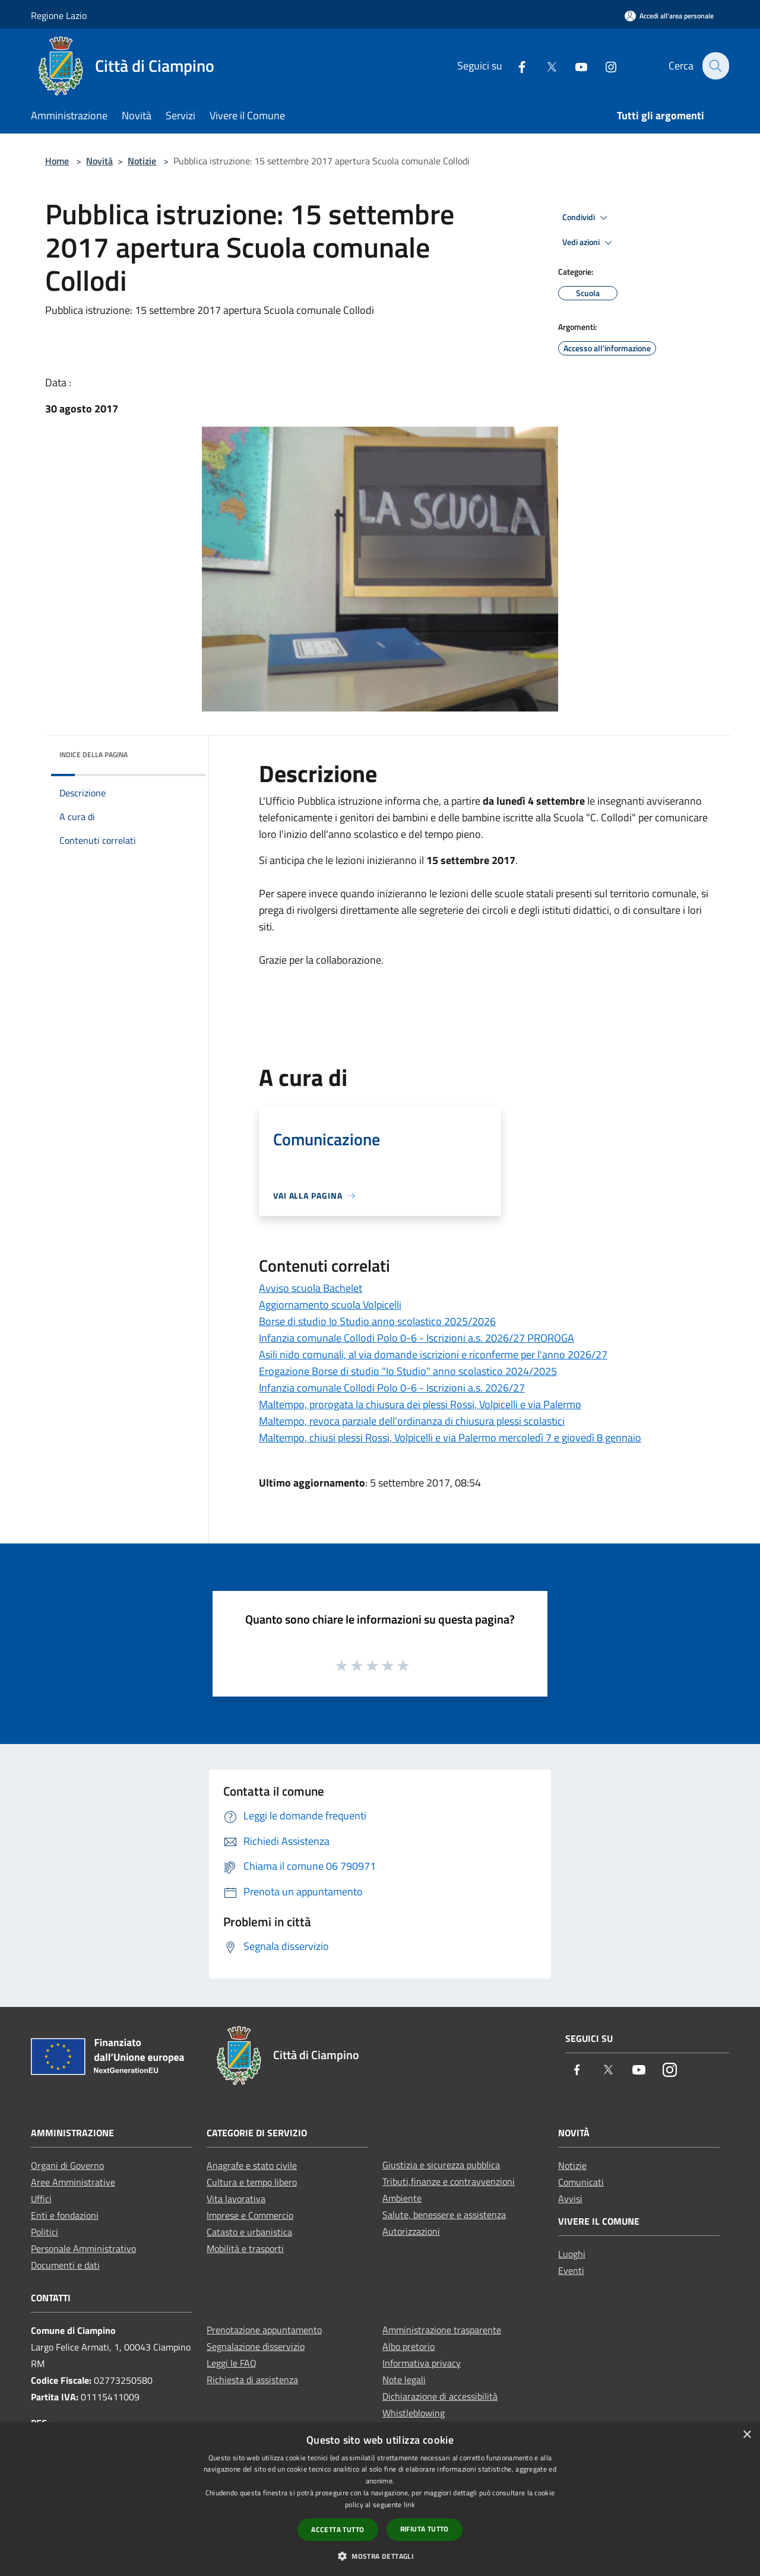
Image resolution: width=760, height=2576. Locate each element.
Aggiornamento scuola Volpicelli (330, 1305)
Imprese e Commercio (250, 2215)
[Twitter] (544, 66)
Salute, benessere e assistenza (444, 2214)
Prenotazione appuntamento (264, 2330)
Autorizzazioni (411, 2231)
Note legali (404, 2379)
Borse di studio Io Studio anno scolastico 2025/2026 (377, 1321)
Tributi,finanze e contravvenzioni (448, 2181)
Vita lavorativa (236, 2198)
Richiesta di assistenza (252, 2379)
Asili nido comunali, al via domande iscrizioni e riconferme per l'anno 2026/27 (433, 1354)
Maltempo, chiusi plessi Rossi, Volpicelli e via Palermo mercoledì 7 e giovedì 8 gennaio (450, 1438)
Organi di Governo (67, 2165)
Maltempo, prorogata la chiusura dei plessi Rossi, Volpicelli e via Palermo (420, 1404)
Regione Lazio (59, 15)
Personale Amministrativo (83, 2248)
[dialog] (380, 2499)
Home (57, 161)
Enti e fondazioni (65, 2215)
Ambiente (402, 2198)
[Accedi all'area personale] (669, 16)
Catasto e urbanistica (249, 2232)
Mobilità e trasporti (245, 2248)
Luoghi (571, 2254)
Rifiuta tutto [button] (424, 2528)
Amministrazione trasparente (441, 2330)
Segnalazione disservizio (256, 2346)
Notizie (142, 161)
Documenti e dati (65, 2265)
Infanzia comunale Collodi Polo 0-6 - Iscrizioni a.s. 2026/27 (392, 1388)
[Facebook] (515, 66)
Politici (44, 2232)
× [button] (746, 2435)
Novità (99, 161)
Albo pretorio (408, 2346)
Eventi (571, 2270)
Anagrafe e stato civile (252, 2165)
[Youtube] (574, 66)
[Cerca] (715, 66)
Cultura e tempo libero (252, 2182)
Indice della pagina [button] (93, 754)
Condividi (586, 218)
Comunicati (581, 2182)
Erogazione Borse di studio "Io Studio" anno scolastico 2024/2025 (408, 1371)
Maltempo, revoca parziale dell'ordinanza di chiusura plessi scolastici (412, 1421)
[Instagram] (604, 66)
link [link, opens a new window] (409, 2504)
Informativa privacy (421, 2363)
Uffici (41, 2198)
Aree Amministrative (73, 2182)
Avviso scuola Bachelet (310, 1288)
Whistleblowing (413, 2413)
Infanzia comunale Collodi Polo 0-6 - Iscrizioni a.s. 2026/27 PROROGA (416, 1338)
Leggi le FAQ (231, 2363)
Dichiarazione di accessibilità (440, 2396)
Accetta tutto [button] (337, 2529)
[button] (380, 2556)
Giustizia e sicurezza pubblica (441, 2165)
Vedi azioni (589, 243)
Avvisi (570, 2198)
